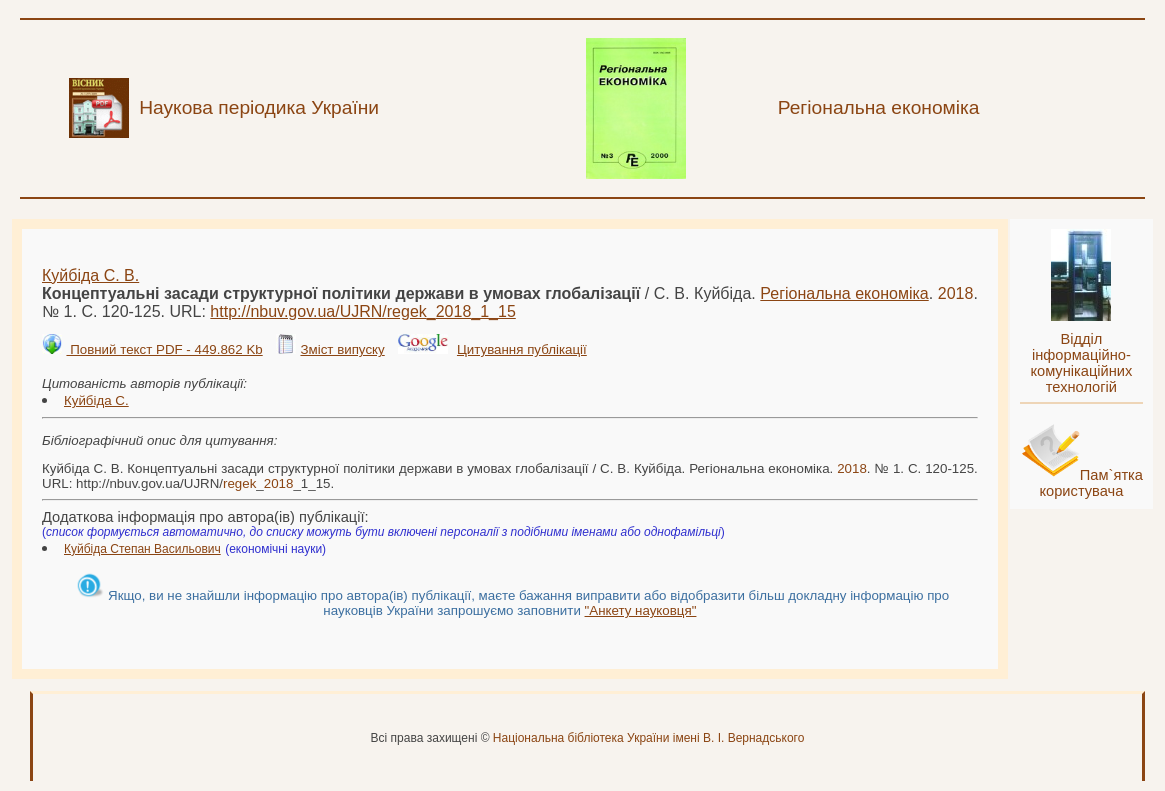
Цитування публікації (522, 349)
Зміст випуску (342, 349)
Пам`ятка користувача (1091, 483)
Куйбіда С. (96, 400)
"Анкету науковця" (641, 610)
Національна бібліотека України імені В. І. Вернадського (649, 738)
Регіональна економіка (844, 293)
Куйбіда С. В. (90, 275)
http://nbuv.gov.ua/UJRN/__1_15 (362, 311)
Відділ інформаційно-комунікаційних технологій (1081, 363)
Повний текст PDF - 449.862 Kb (164, 349)
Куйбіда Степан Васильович (142, 549)
